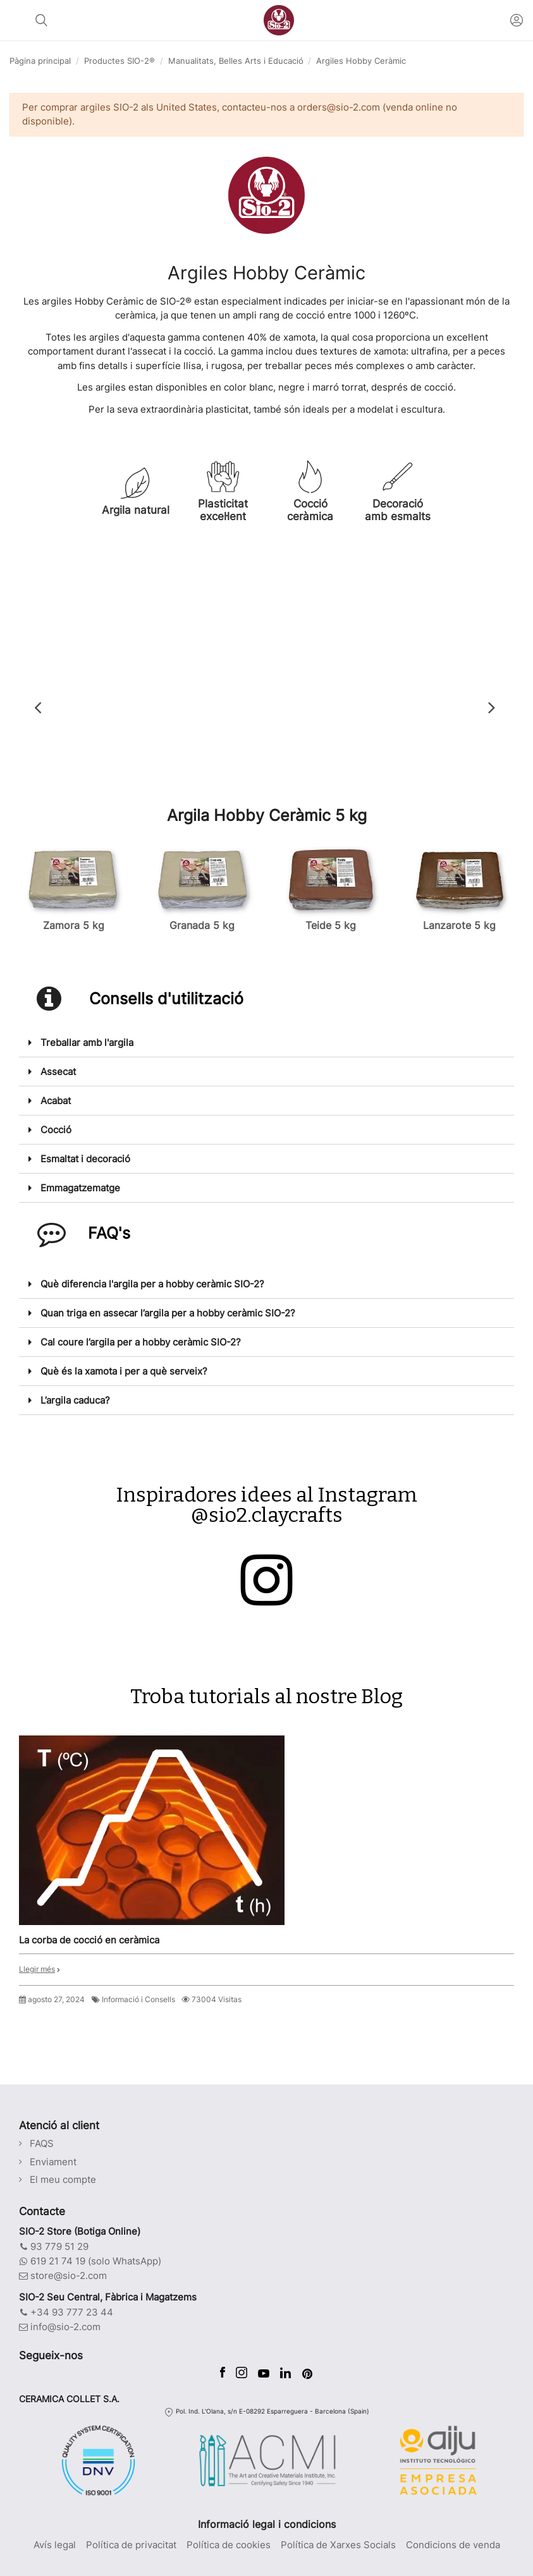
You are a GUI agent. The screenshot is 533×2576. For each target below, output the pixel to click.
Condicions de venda (453, 2545)
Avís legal (55, 2545)
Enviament (53, 2162)
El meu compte (63, 2179)
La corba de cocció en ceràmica (89, 1940)
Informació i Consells (138, 1999)
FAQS (42, 2143)
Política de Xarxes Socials (338, 2545)
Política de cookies (229, 2545)
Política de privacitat (131, 2545)
